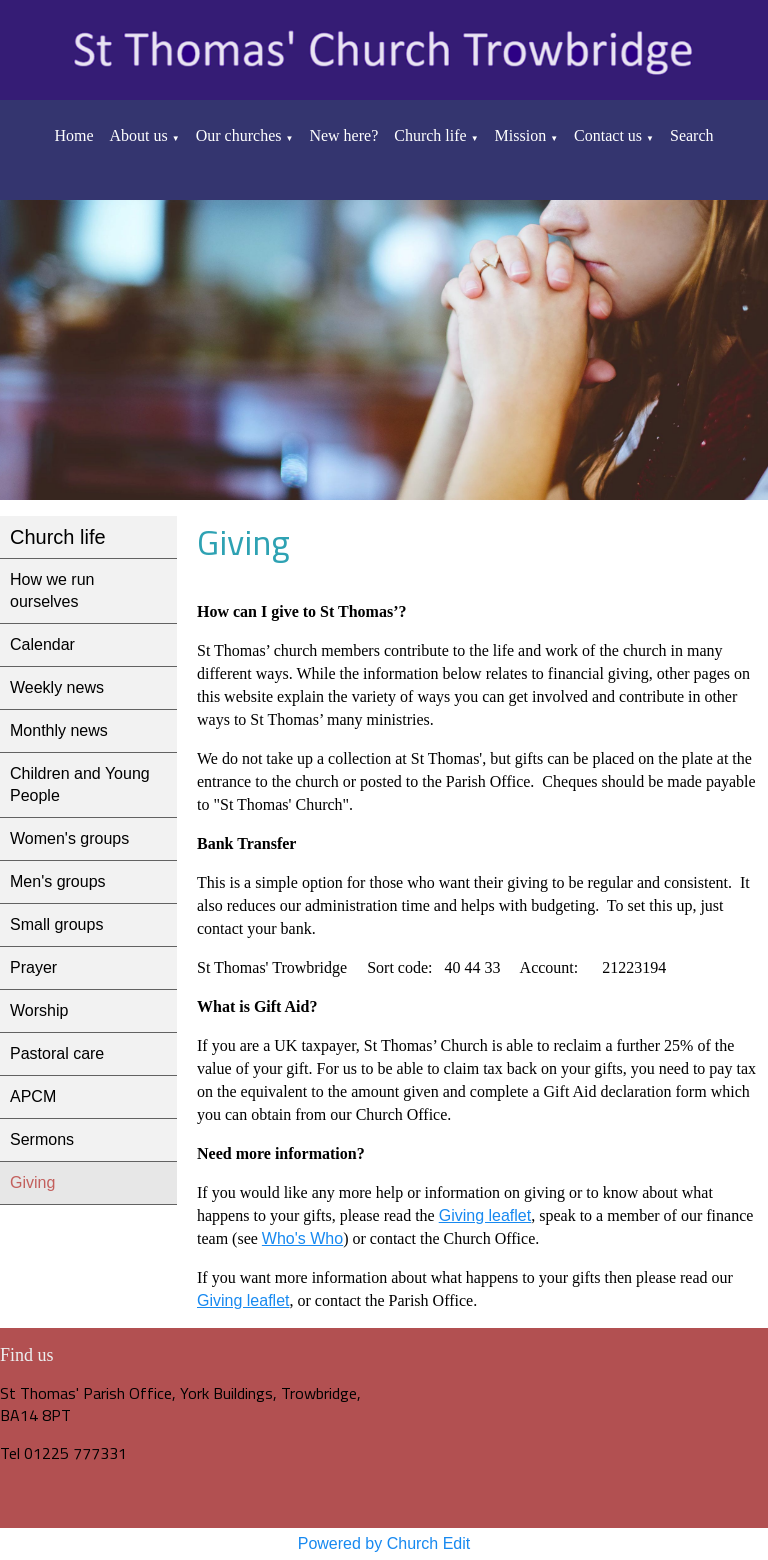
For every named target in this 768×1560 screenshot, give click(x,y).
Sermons (42, 1139)
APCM (33, 1096)
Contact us (608, 135)
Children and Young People (80, 784)
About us (139, 135)
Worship (39, 1010)
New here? (343, 135)
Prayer (33, 967)
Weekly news (57, 687)
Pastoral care (57, 1053)
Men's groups (58, 881)
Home (73, 135)
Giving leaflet (485, 1215)
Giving (32, 1182)
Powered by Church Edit (384, 1543)
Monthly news (59, 730)
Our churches (239, 135)
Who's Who (302, 1238)
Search (692, 135)
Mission (521, 135)
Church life (430, 135)
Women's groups (69, 838)
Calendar (42, 644)
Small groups (56, 924)
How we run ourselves (52, 590)
